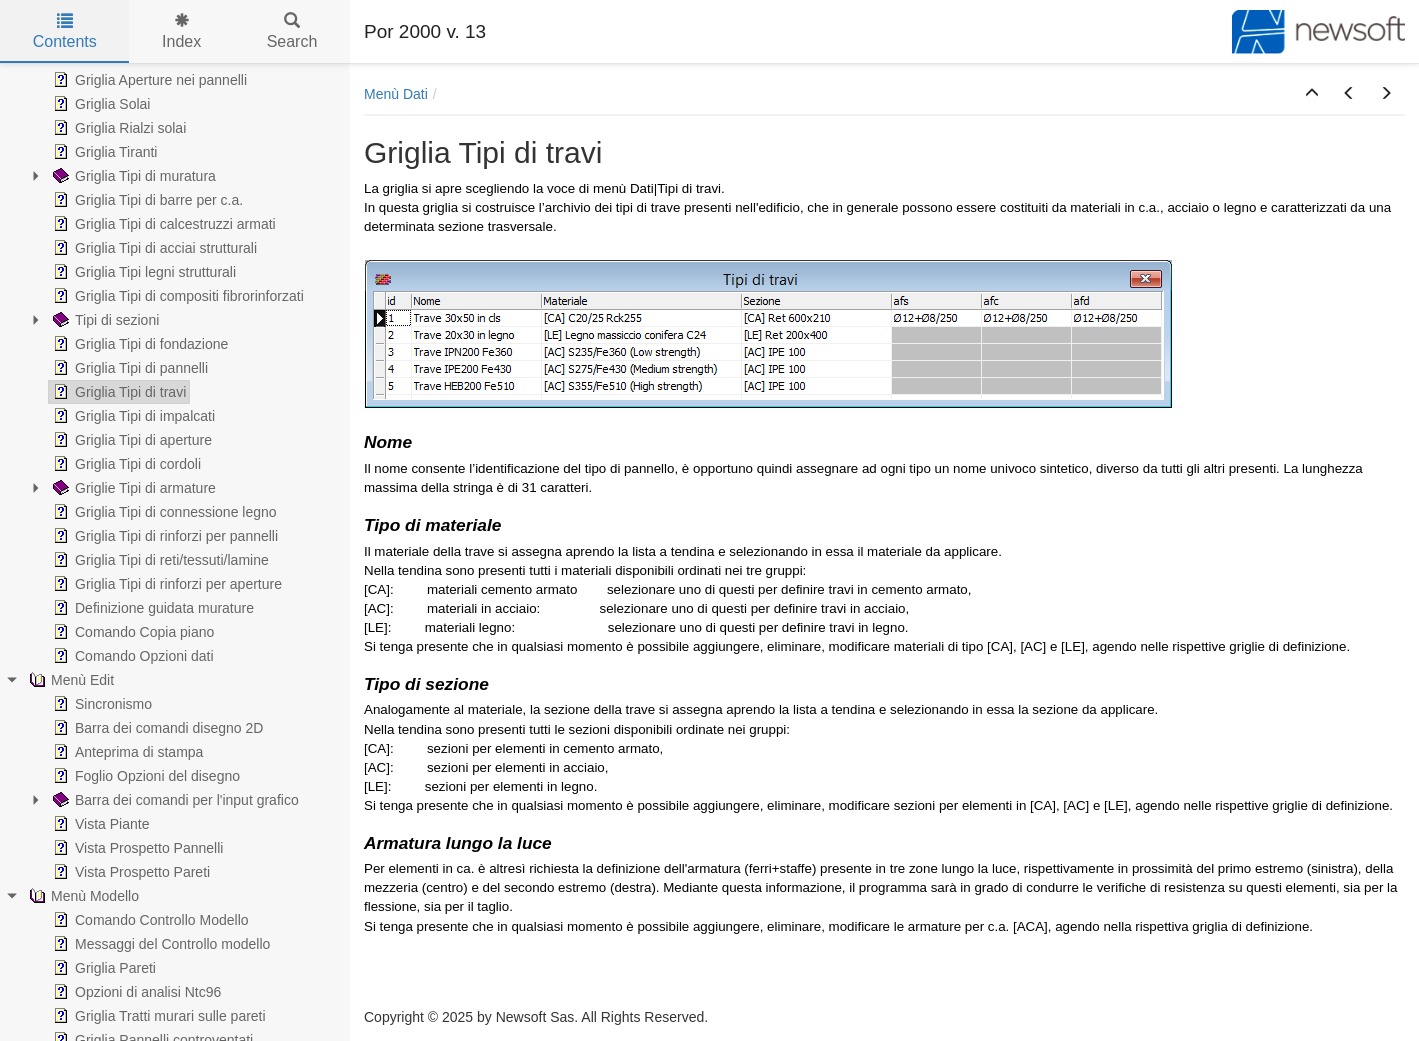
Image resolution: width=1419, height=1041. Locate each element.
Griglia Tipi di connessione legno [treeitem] (163, 512)
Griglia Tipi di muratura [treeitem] (132, 176)
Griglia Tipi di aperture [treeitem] (130, 440)
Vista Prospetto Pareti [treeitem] (129, 872)
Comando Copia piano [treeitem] (131, 632)
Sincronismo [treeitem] (100, 704)
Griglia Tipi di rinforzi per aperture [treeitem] (165, 584)
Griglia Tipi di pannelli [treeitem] (128, 368)
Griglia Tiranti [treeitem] (103, 152)
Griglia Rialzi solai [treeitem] (117, 128)
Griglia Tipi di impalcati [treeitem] (132, 416)
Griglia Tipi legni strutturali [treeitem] (142, 272)
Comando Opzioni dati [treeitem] (131, 656)
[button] (1312, 94)
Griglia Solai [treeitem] (99, 104)
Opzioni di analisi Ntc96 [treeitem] (135, 992)
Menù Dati (396, 94)
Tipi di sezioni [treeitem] (104, 320)
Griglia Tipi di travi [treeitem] (117, 392)
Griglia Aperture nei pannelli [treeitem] (148, 80)
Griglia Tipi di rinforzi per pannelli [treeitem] (163, 536)
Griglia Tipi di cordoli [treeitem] (125, 464)
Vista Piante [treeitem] (99, 824)
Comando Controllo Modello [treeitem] (149, 920)
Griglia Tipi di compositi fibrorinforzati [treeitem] (176, 296)
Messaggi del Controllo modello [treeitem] (159, 944)
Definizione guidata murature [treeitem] (151, 608)
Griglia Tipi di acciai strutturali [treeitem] (153, 248)
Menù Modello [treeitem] (82, 896)
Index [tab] (181, 31)
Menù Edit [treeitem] (69, 680)
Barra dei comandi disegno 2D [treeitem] (156, 728)
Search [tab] (292, 31)
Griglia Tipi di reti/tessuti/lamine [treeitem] (159, 560)
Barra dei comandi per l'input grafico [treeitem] (174, 800)
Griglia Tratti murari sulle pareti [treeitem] (157, 1016)
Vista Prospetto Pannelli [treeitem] (136, 848)
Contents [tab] (65, 31)
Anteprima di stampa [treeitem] (126, 752)
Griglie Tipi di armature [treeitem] (132, 488)
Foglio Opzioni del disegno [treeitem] (144, 776)
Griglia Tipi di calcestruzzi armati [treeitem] (162, 224)
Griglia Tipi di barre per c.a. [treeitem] (146, 200)
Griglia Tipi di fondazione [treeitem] (138, 344)
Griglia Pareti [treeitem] (102, 968)
